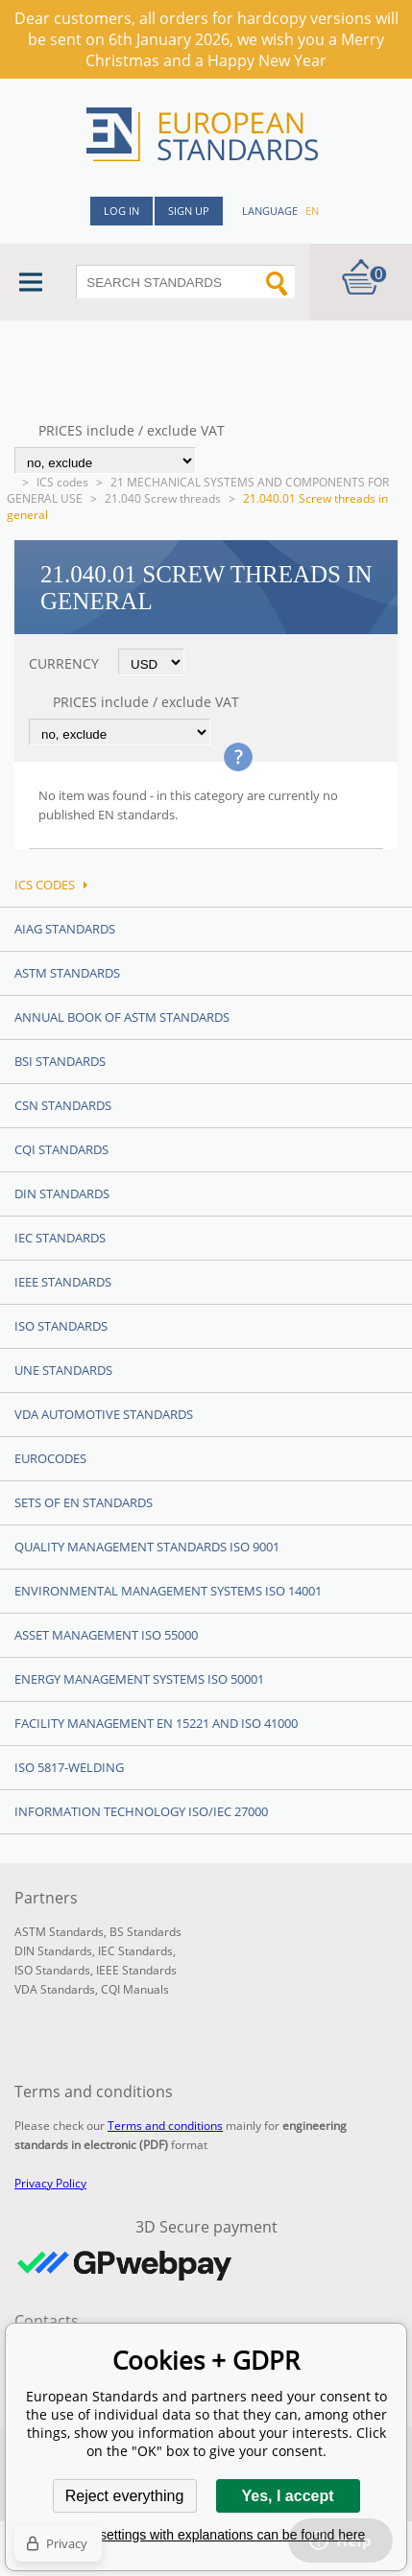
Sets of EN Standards (83, 1502)
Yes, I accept (287, 2496)
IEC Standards (60, 1237)
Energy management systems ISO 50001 (139, 1679)
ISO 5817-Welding (69, 1767)
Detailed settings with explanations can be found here (206, 2534)
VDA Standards (54, 1989)
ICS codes (62, 482)
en (312, 210)
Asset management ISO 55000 (106, 1634)
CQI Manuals (135, 1989)
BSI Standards (60, 1061)
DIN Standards (61, 1193)
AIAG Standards (64, 928)
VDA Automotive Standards (103, 1414)
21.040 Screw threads (163, 498)
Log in (121, 210)
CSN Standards (62, 1105)
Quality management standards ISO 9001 (146, 1546)
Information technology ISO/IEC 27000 (141, 1811)
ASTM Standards (67, 972)
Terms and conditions (165, 2125)
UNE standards (63, 1370)
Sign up (188, 210)
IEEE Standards (62, 1281)
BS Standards (145, 1932)
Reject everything (124, 2496)
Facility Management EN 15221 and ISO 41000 (156, 1723)
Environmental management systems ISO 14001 (168, 1590)
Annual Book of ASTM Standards (122, 1017)
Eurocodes (50, 1458)
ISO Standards (61, 1326)
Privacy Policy (50, 2183)
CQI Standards (61, 1149)
